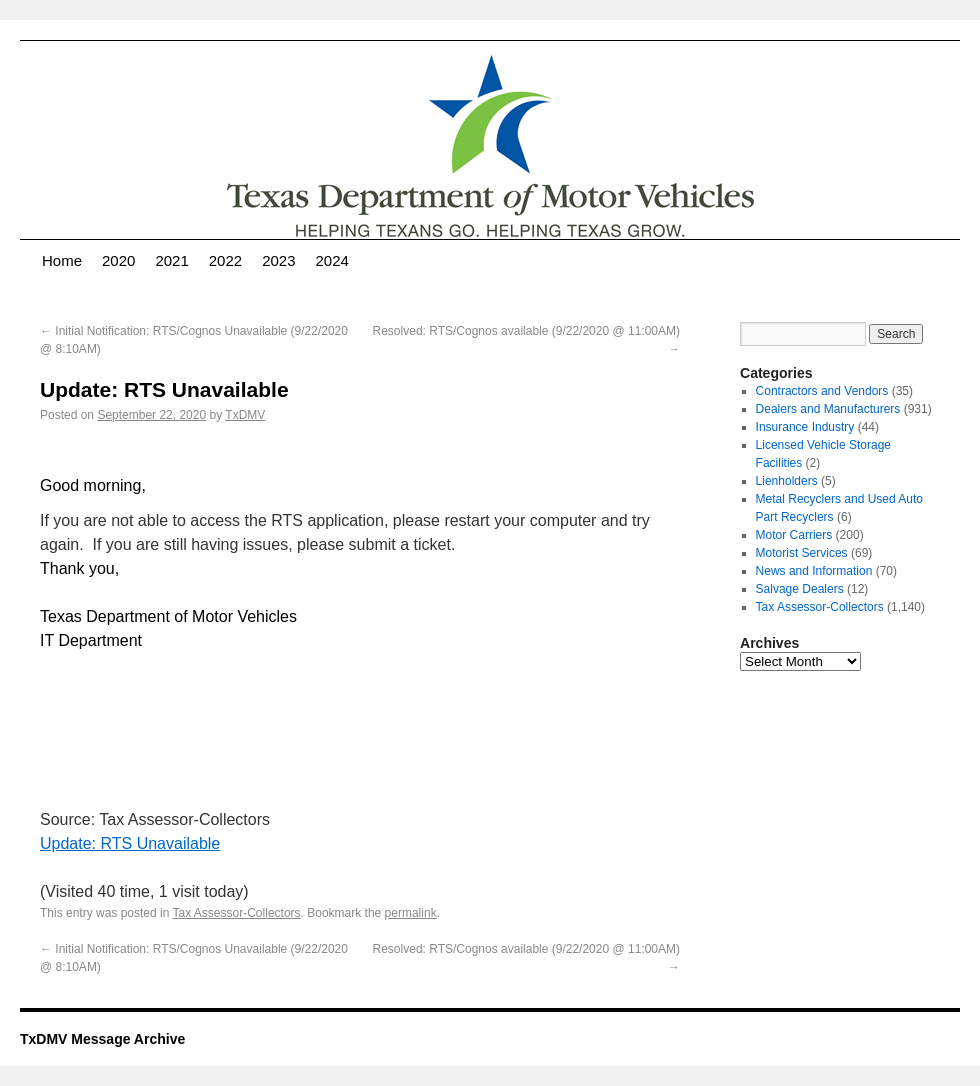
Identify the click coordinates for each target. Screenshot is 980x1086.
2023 (278, 260)
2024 (332, 260)
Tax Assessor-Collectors (237, 913)
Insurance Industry (805, 427)
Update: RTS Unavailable (130, 843)
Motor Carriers (794, 535)
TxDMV (245, 415)
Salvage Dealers (800, 589)
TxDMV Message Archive (102, 1039)
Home (62, 260)
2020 (118, 260)
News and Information (814, 571)
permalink (411, 913)
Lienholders (787, 481)
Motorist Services (802, 553)
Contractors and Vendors (822, 391)
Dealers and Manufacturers (828, 409)
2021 (171, 260)
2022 (225, 260)
